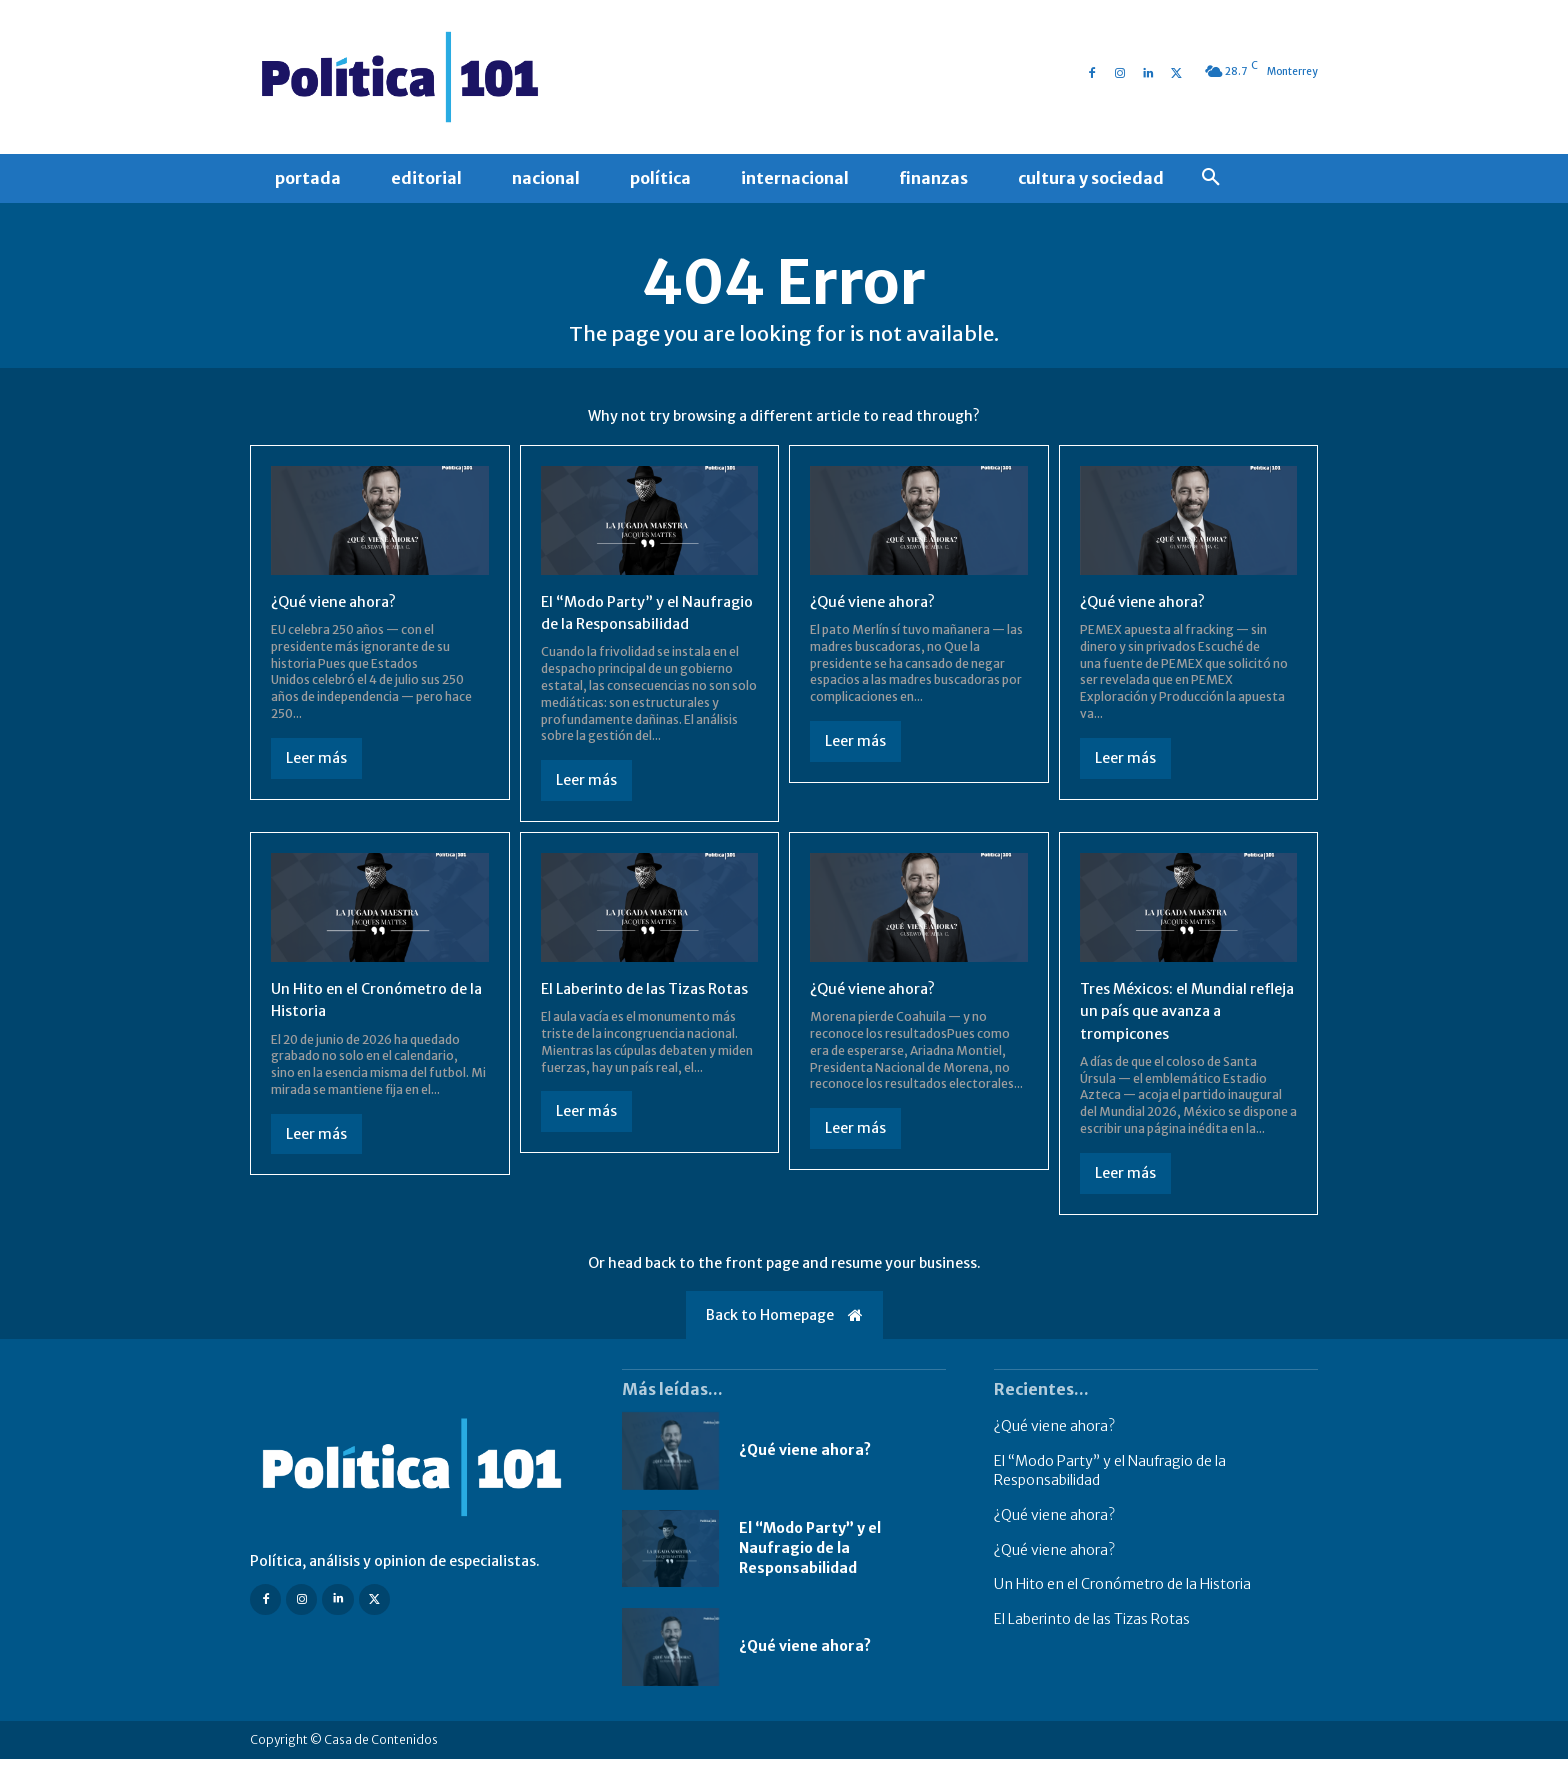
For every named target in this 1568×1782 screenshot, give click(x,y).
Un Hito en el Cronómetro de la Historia (1122, 1607)
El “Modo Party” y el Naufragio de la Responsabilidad (617, 623)
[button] (1211, 178)
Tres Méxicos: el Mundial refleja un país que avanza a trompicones (1181, 1032)
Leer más (316, 758)
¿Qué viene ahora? (339, 601)
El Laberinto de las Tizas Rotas (1092, 1641)
